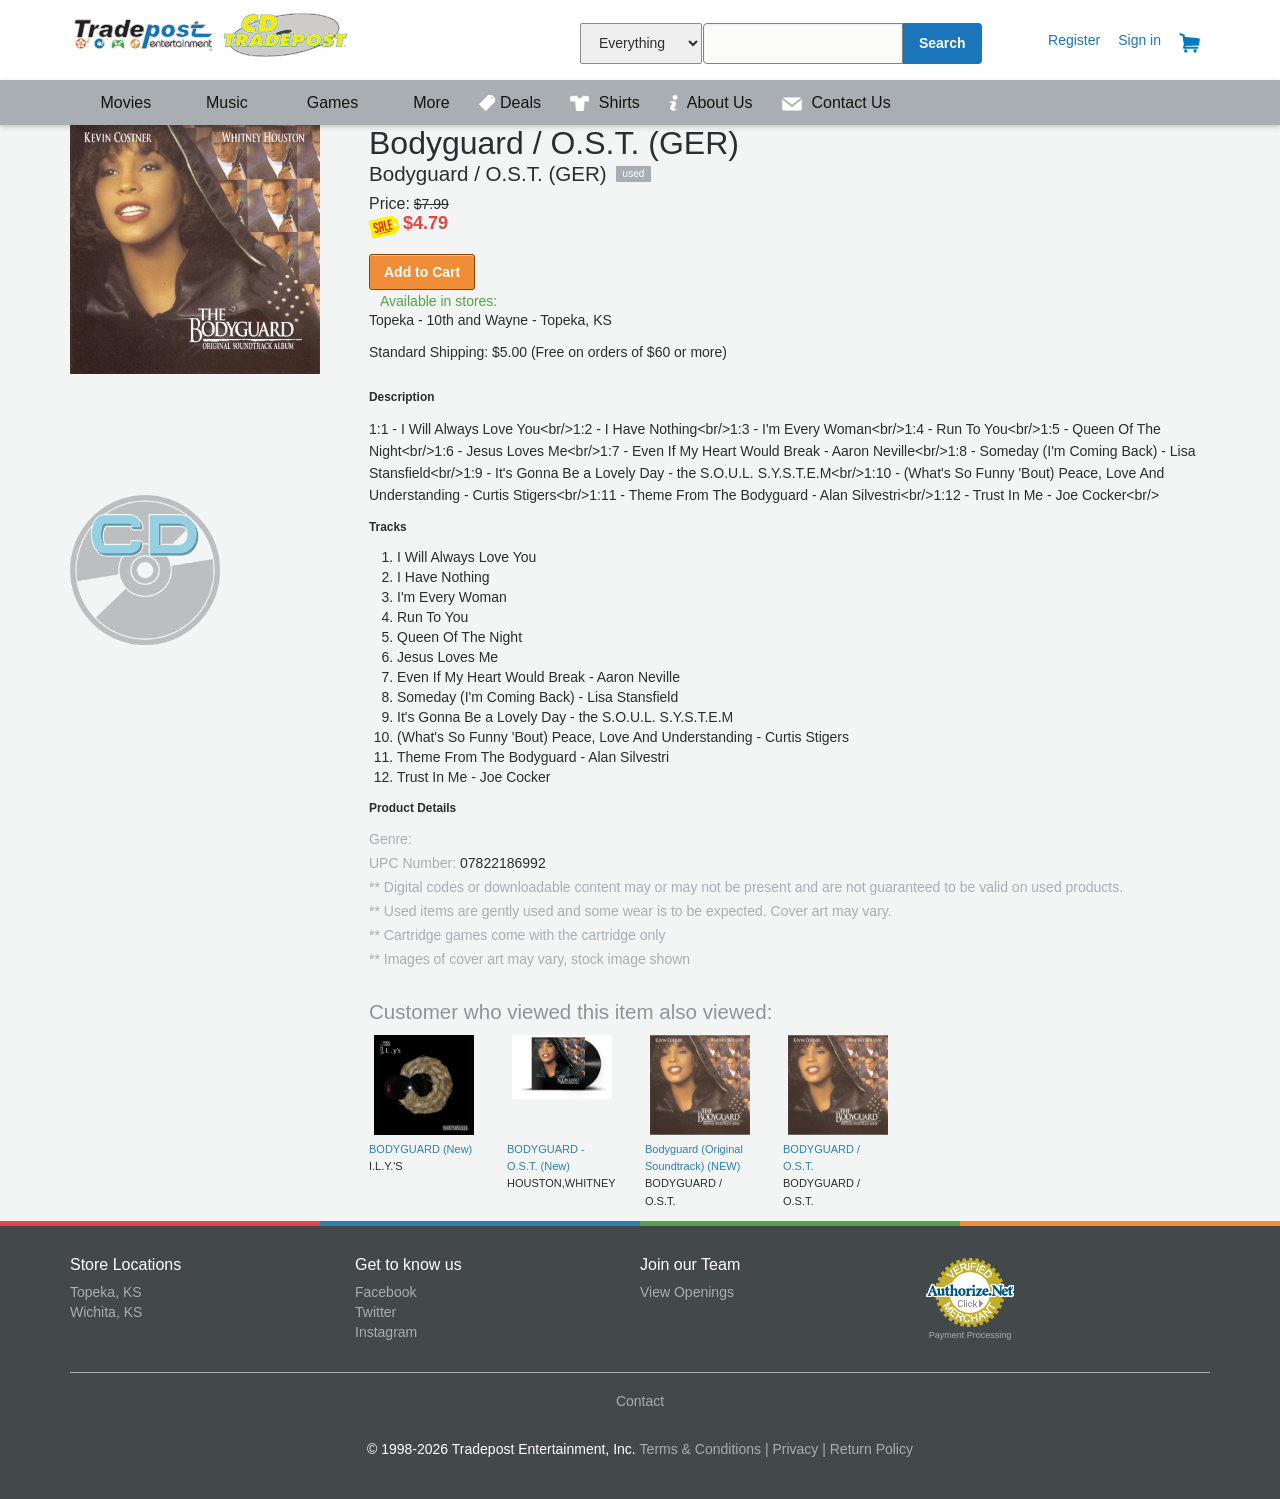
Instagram (386, 1332)
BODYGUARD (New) (420, 1149)
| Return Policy (867, 1449)
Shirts (607, 102)
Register (1074, 40)
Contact (640, 1401)
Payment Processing (970, 1335)
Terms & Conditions (700, 1449)
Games (319, 102)
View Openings (687, 1292)
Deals (512, 102)
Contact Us (836, 102)
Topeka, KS (106, 1292)
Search (942, 43)
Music (217, 102)
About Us (713, 102)
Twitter (375, 1312)
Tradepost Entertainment (212, 37)
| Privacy (791, 1449)
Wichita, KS (106, 1312)
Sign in (1139, 40)
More (421, 102)
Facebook (385, 1292)
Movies (113, 102)
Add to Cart (422, 272)
